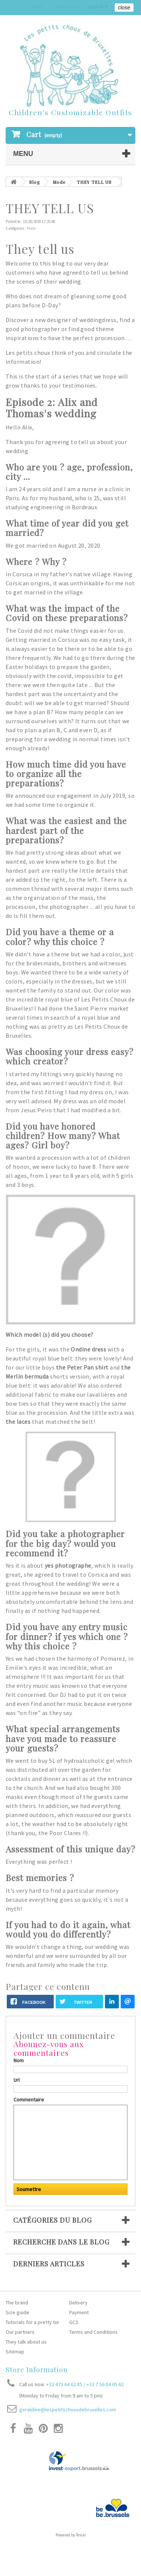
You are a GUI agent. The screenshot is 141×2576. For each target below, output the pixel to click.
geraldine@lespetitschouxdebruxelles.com (67, 2409)
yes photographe (68, 1565)
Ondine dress (88, 1349)
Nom (19, 2060)
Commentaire (29, 2099)
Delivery (78, 2302)
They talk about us (26, 2341)
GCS (74, 2322)
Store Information (37, 2369)
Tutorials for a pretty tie (32, 2322)
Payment (79, 2312)
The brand (17, 2302)
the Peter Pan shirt (82, 1367)
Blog (34, 182)
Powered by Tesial (71, 2535)
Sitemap (15, 2351)
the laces (19, 1421)
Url (17, 2080)
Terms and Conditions (93, 2332)
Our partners (20, 2332)
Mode (59, 182)
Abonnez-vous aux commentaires (49, 2048)
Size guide (17, 2312)
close (124, 8)
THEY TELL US (94, 182)
